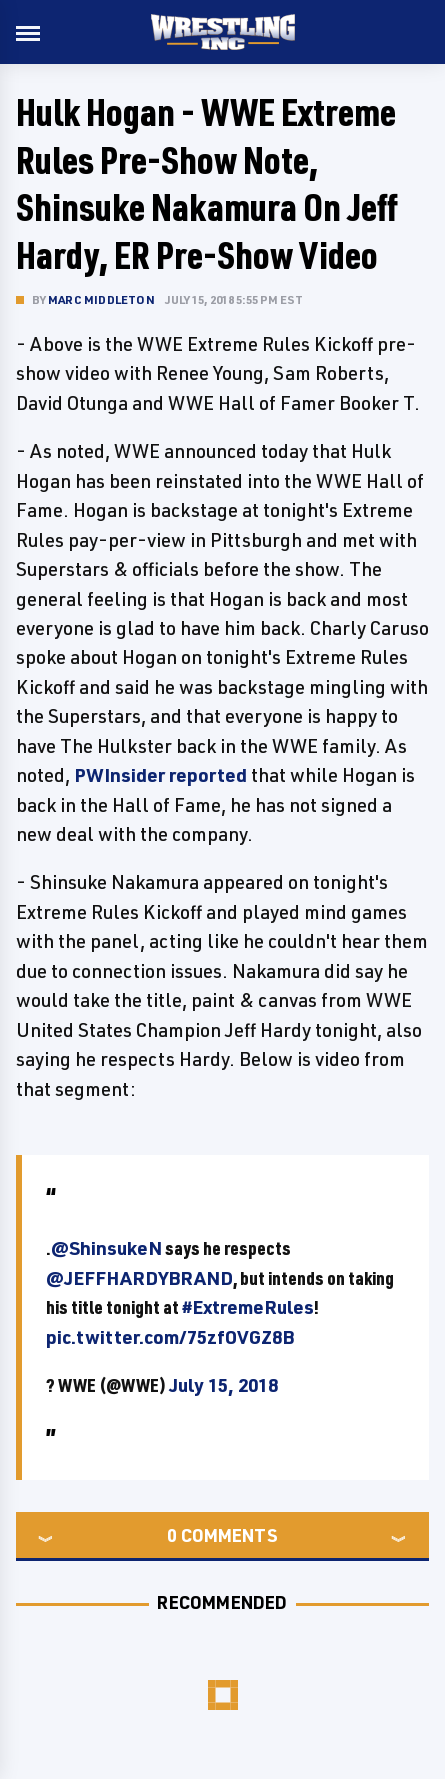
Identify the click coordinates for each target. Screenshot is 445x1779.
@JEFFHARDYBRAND (139, 1278)
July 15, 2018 (223, 1385)
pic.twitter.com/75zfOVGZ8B (170, 1337)
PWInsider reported (160, 775)
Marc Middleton (101, 299)
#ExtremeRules (248, 1307)
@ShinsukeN (106, 1248)
